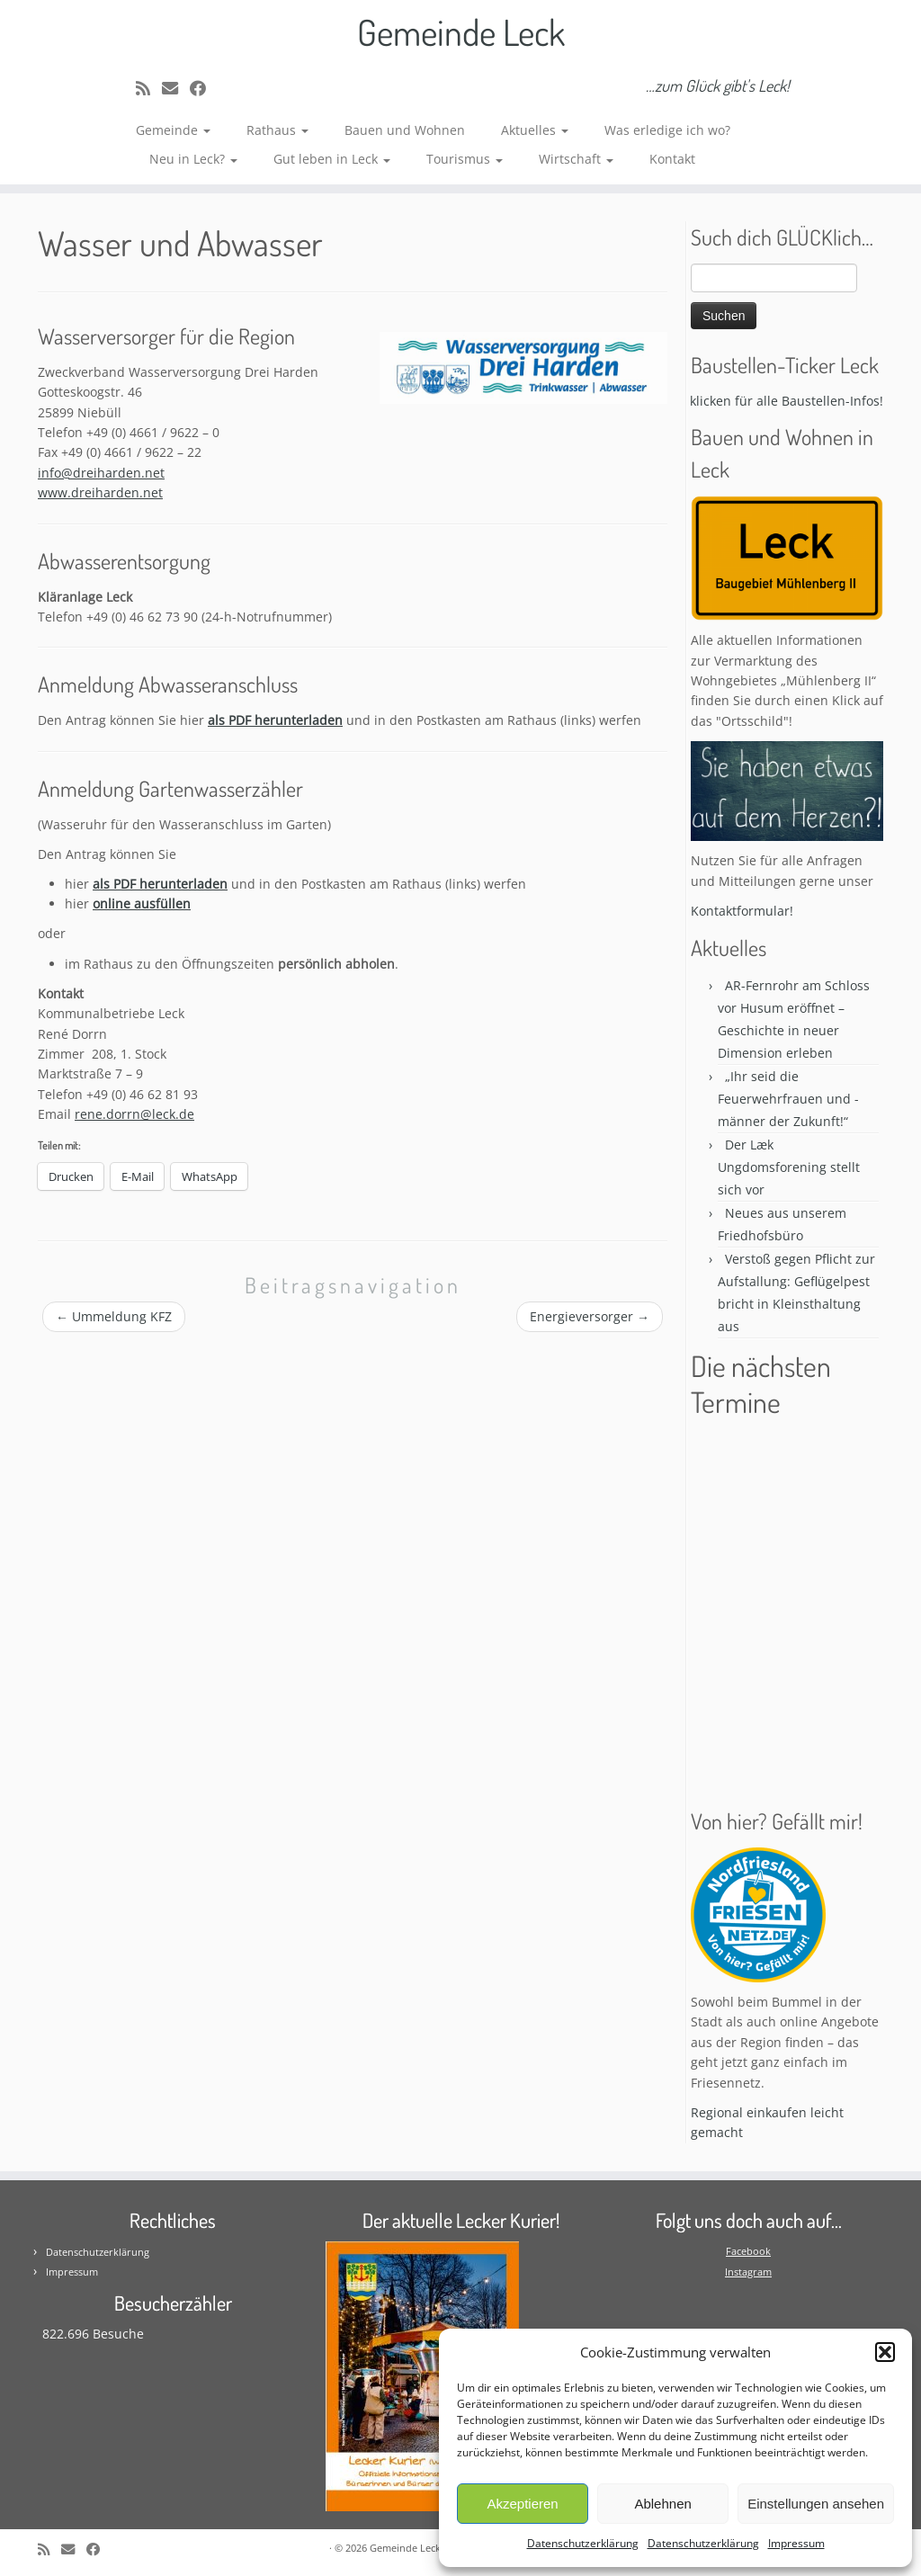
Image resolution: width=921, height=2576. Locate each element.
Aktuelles (534, 130)
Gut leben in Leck (331, 158)
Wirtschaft (576, 158)
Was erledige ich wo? (667, 130)
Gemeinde (173, 130)
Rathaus (277, 130)
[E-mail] (176, 88)
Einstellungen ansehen (815, 2503)
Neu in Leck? (193, 158)
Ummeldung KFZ (114, 1316)
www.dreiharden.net (100, 492)
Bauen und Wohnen (404, 130)
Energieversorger (589, 1316)
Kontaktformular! (742, 910)
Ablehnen (662, 2503)
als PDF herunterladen (275, 720)
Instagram (748, 2271)
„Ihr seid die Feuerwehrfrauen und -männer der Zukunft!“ (788, 1099)
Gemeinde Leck (461, 31)
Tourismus (464, 158)
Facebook (748, 2251)
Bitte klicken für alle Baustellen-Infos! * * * (792, 400)
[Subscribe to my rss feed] (149, 88)
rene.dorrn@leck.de (134, 1114)
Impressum (796, 2543)
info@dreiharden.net (101, 472)
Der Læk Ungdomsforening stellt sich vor (789, 1167)
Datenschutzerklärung (583, 2543)
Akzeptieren (522, 2503)
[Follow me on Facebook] (204, 88)
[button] (885, 2352)
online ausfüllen (142, 903)
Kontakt (672, 158)
